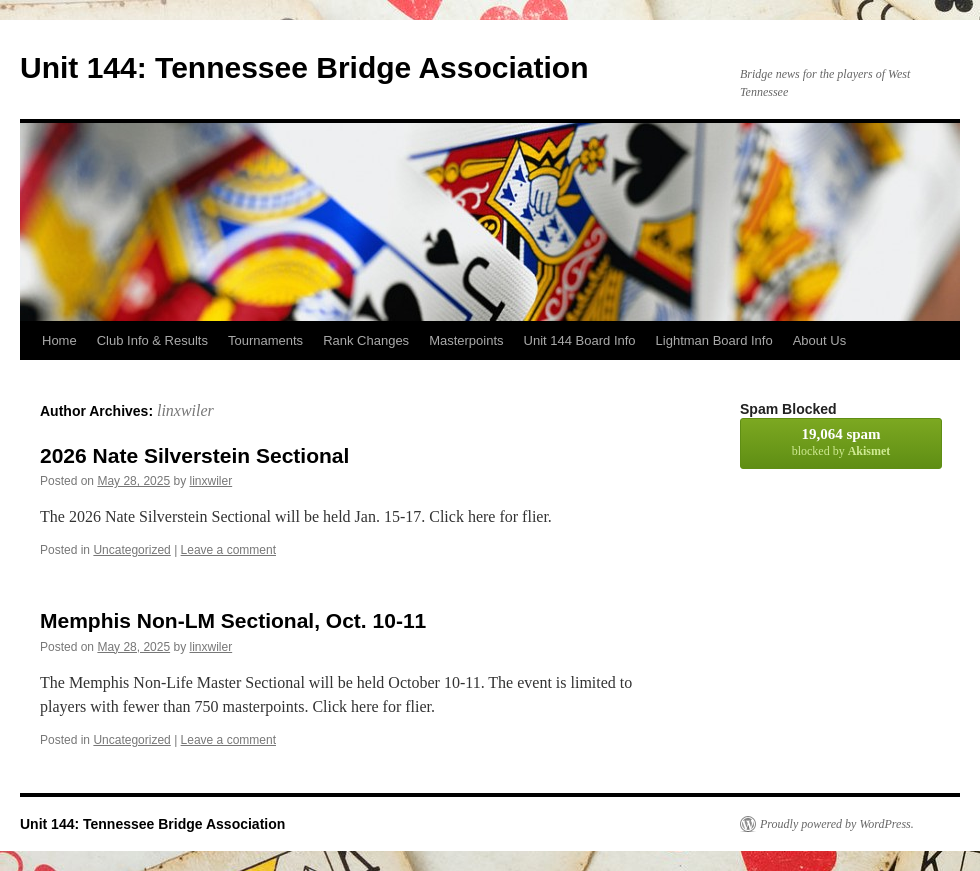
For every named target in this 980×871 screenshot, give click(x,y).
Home (59, 340)
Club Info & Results (152, 340)
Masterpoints (466, 340)
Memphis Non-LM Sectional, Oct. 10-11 (233, 620)
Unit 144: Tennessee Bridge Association (304, 67)
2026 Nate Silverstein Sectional (194, 455)
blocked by (841, 442)
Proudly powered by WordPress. (837, 824)
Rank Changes (366, 340)
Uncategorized (131, 550)
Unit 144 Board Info (580, 340)
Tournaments (265, 340)
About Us (819, 340)
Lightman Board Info (714, 340)
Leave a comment (228, 550)
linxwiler (185, 410)
